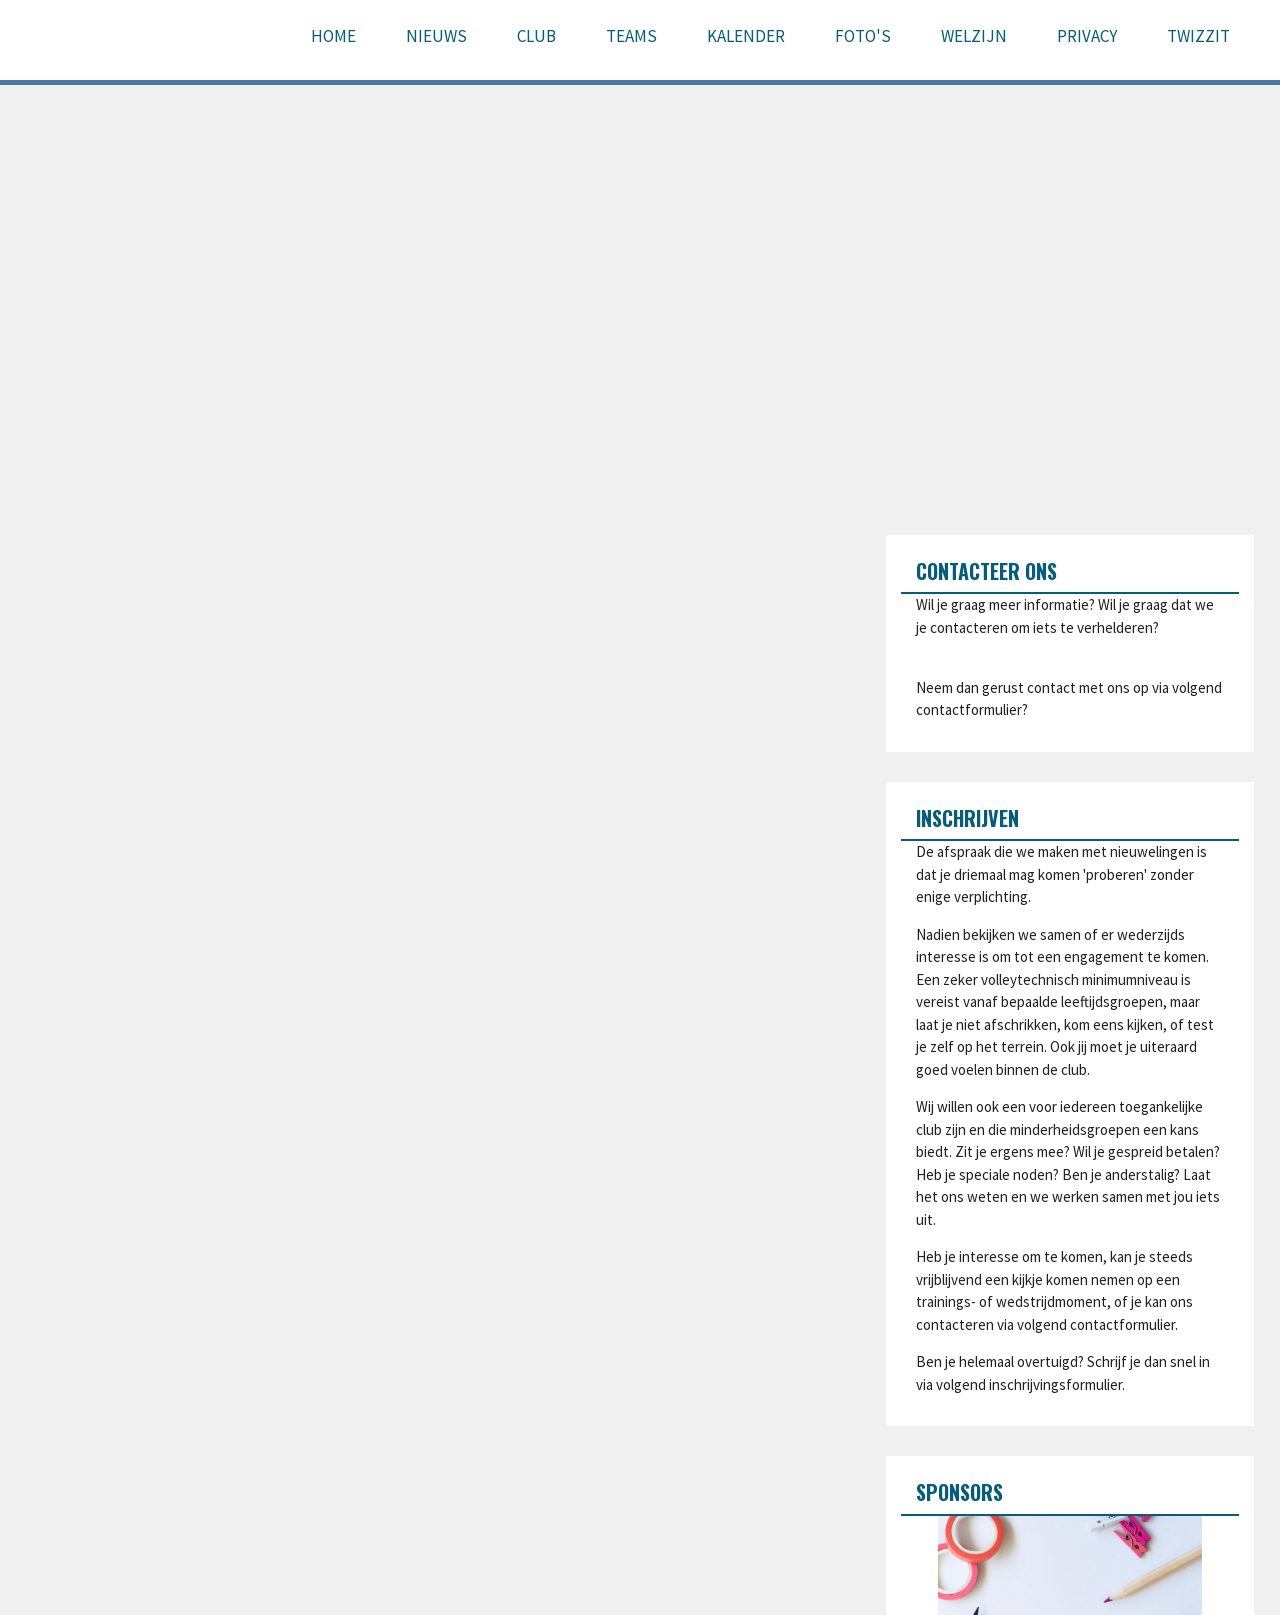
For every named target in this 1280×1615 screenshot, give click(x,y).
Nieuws (436, 36)
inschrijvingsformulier (1055, 1384)
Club (536, 36)
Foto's (863, 36)
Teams (631, 36)
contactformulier (969, 709)
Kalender (746, 36)
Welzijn (974, 36)
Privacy (1087, 36)
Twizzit (1198, 36)
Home (333, 36)
